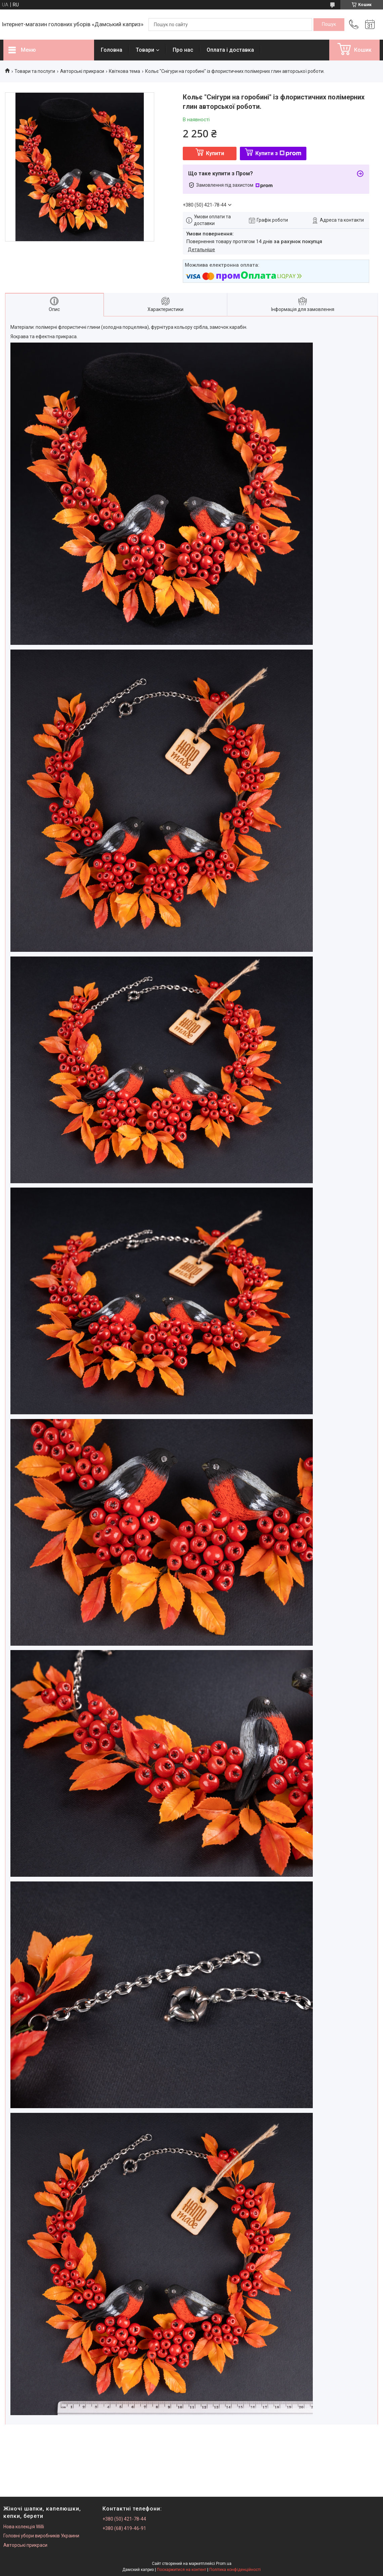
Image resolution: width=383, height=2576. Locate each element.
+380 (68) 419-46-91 (124, 2528)
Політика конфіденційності (235, 2569)
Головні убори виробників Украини (41, 2535)
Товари (145, 50)
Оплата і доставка (230, 50)
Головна (111, 50)
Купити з (278, 153)
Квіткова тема (124, 71)
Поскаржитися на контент (181, 2569)
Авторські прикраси (82, 71)
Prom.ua (223, 2563)
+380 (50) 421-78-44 (124, 2519)
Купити (215, 153)
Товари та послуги (34, 71)
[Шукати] (328, 24)
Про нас (183, 50)
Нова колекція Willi (23, 2526)
